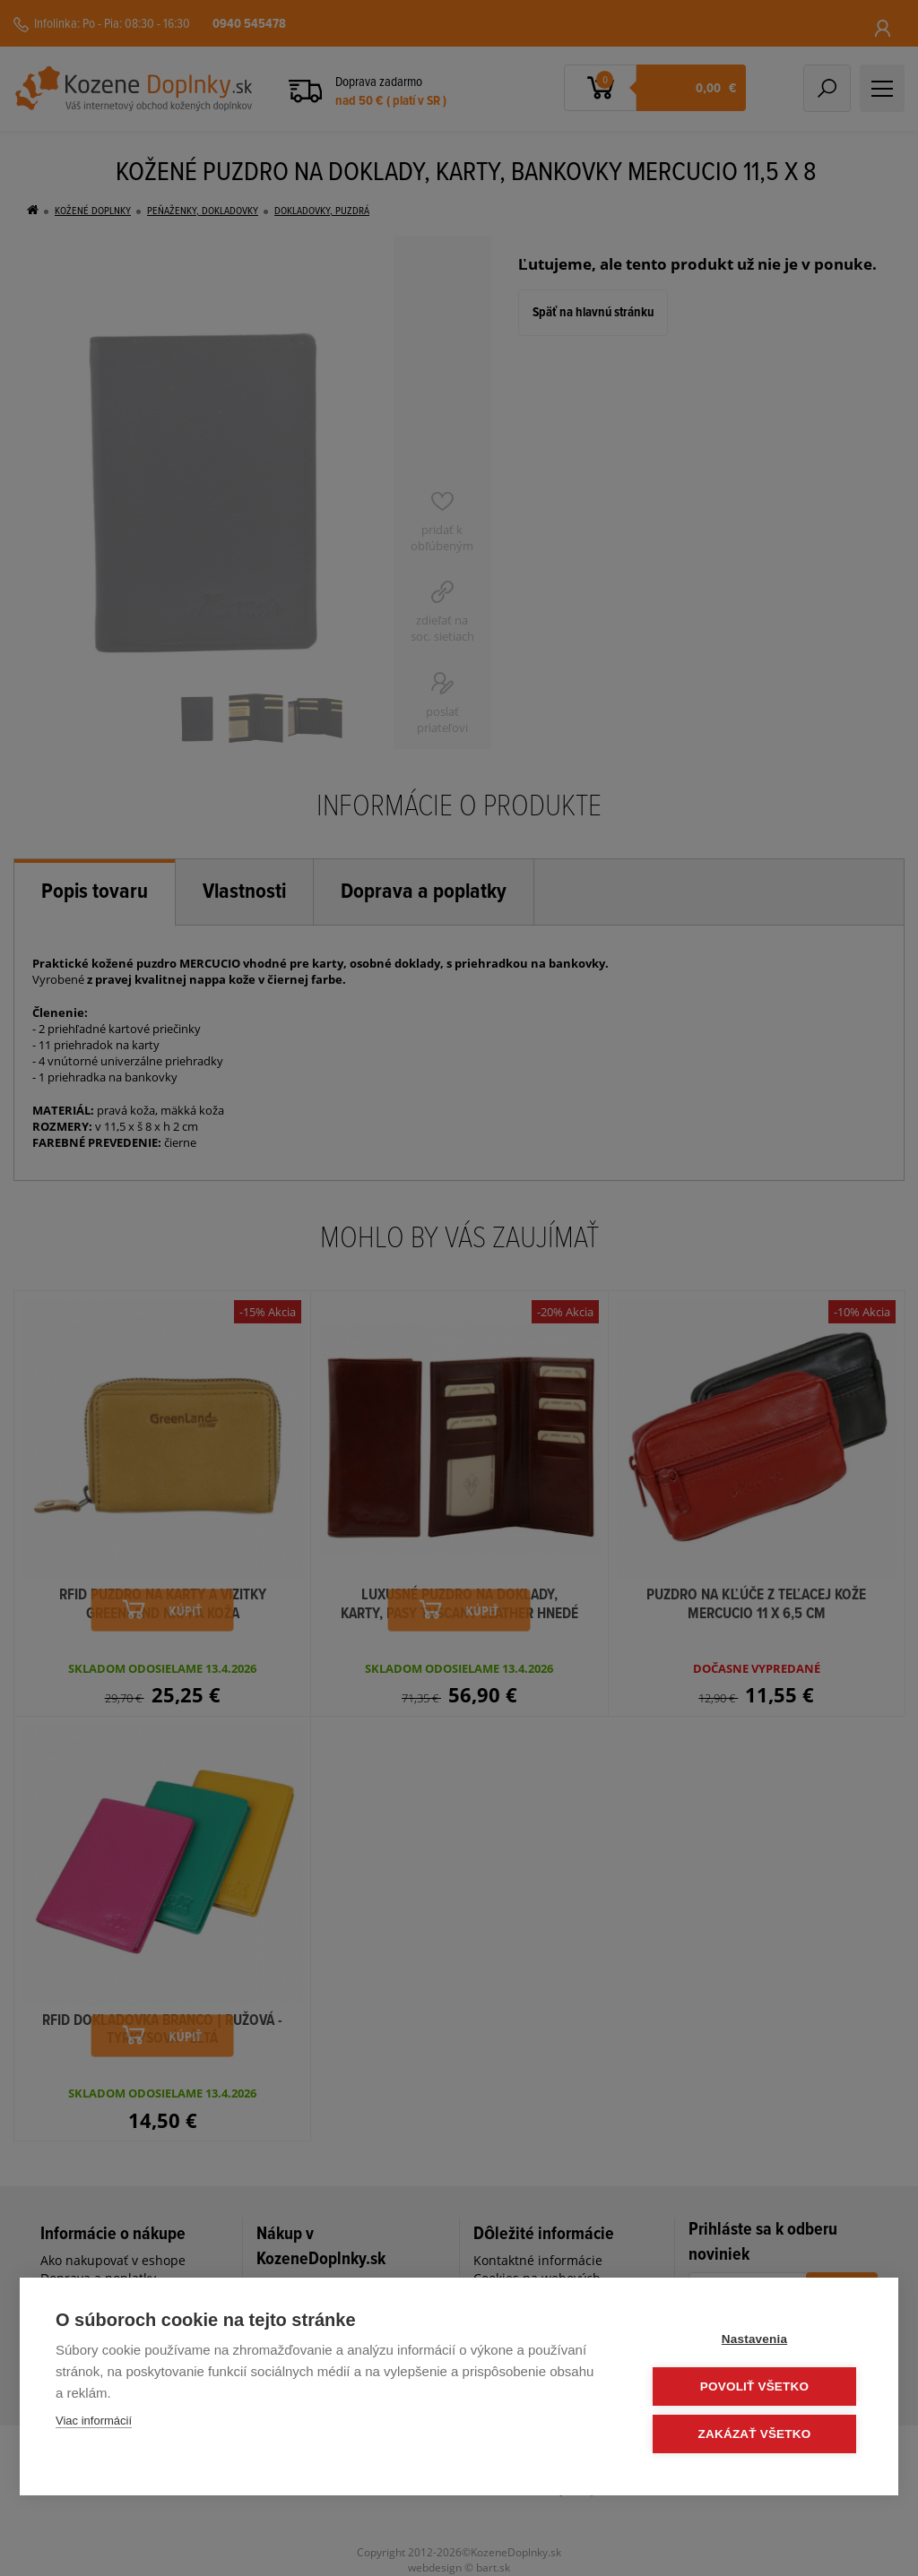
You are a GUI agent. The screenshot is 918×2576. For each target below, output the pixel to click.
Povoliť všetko (754, 2386)
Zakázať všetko (754, 2434)
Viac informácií (94, 2420)
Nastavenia (754, 2339)
